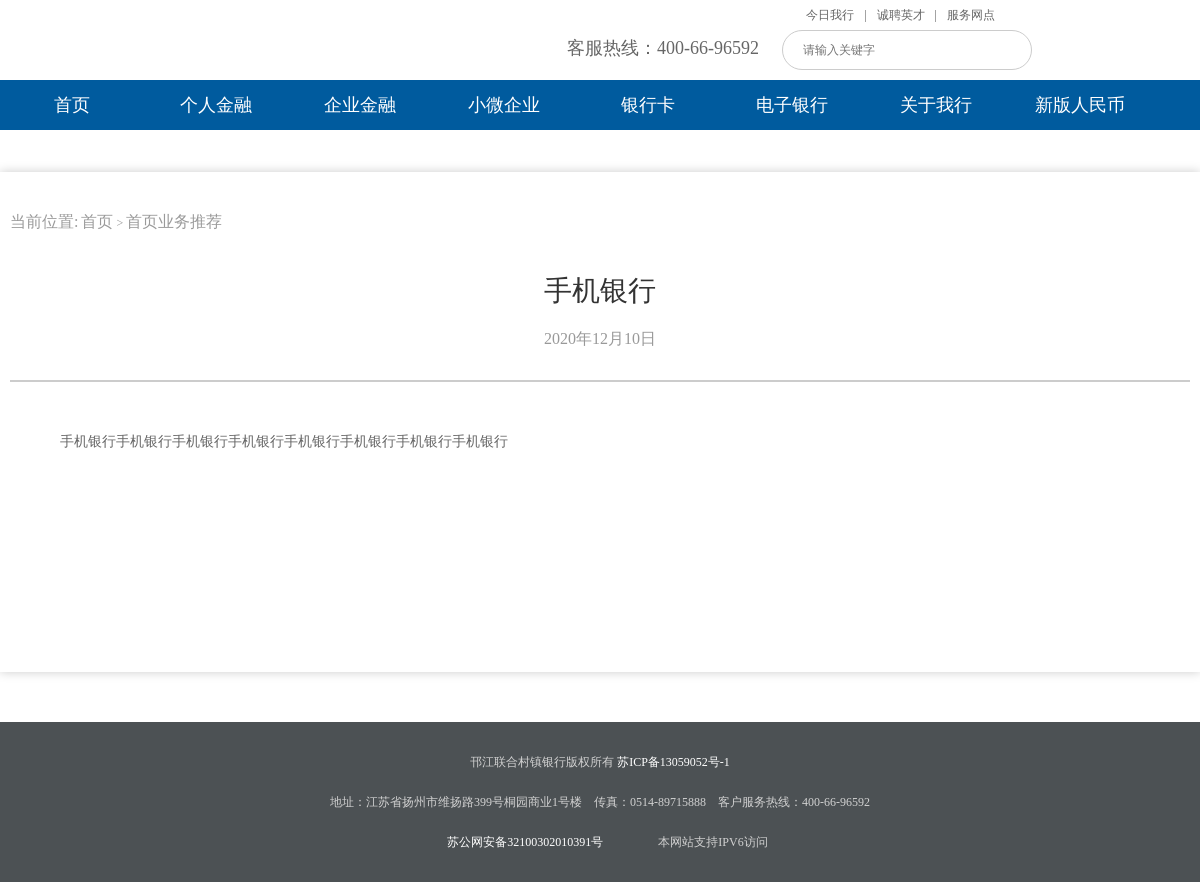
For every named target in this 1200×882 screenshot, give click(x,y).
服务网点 (971, 15)
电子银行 (792, 105)
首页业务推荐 (174, 221)
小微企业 (504, 105)
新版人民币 (1080, 105)
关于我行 (936, 105)
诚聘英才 (901, 15)
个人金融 (216, 105)
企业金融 (360, 105)
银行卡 (648, 105)
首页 (72, 105)
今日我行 (830, 15)
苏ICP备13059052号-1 (673, 762)
